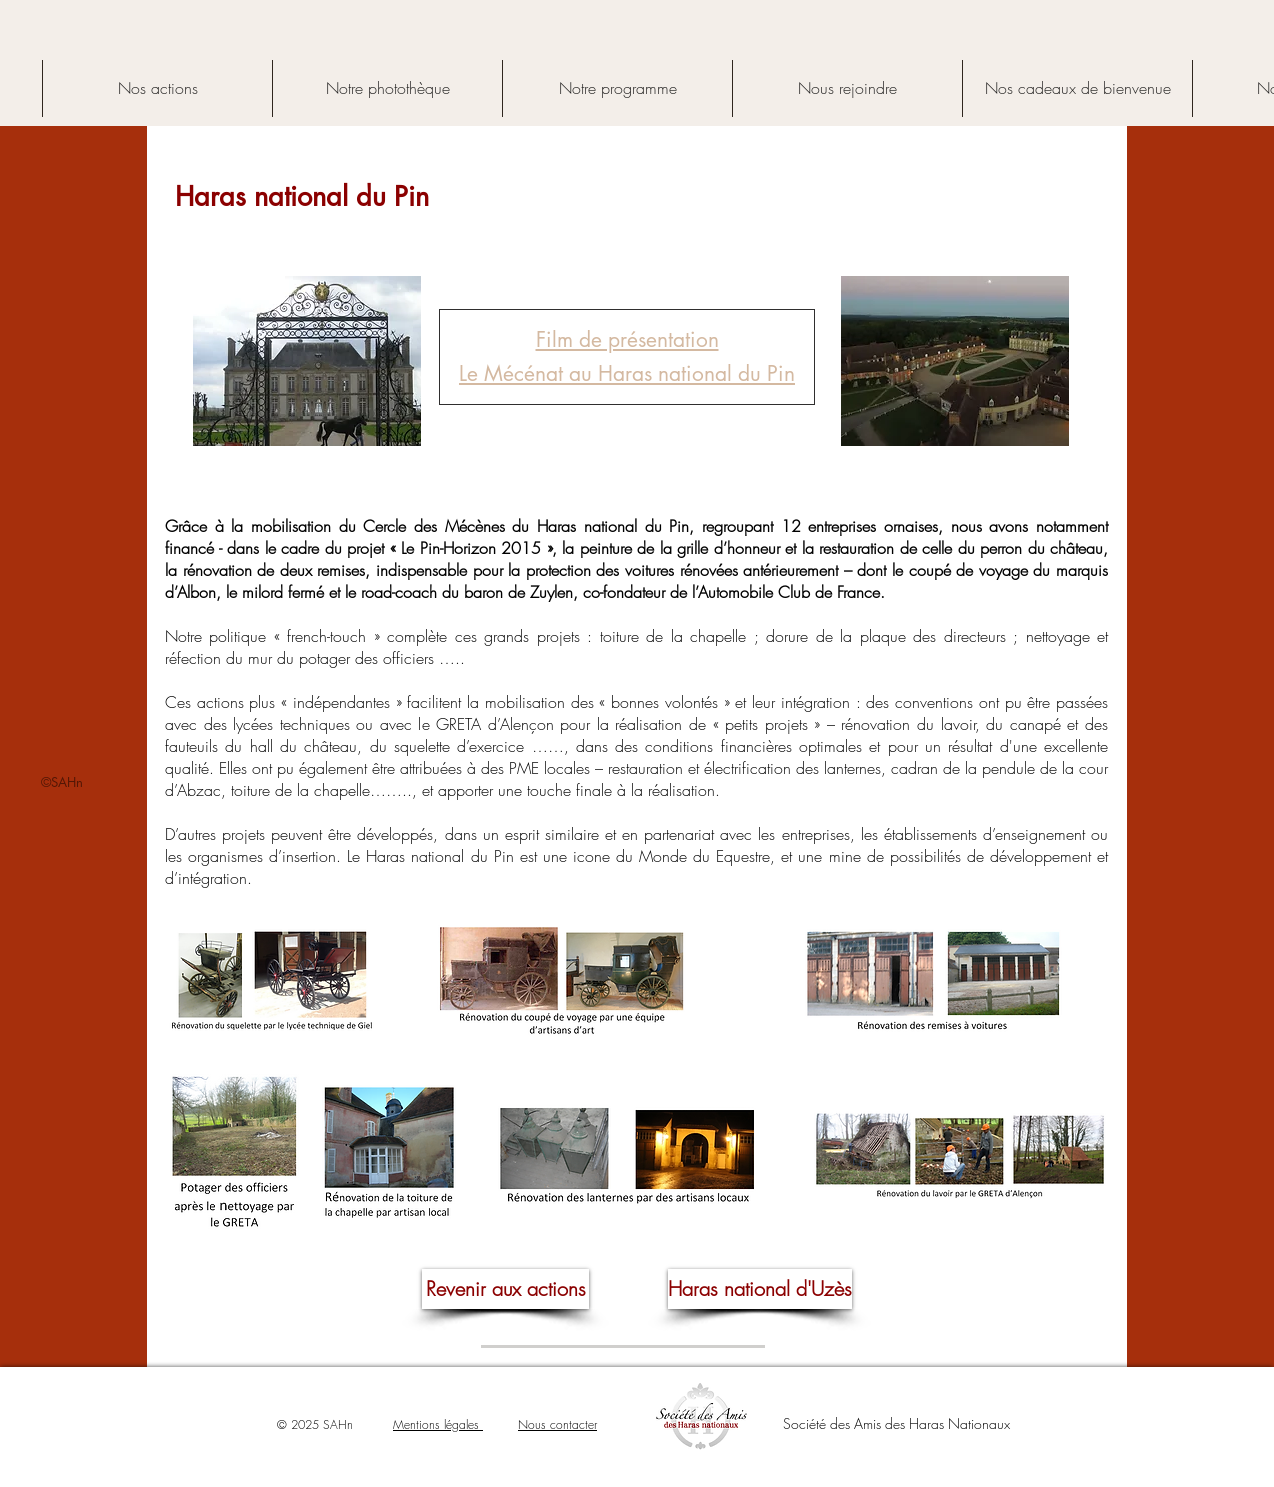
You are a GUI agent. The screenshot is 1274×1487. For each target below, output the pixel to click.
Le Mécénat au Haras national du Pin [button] (627, 373)
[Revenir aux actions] (505, 1289)
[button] (627, 339)
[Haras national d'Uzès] (760, 1289)
